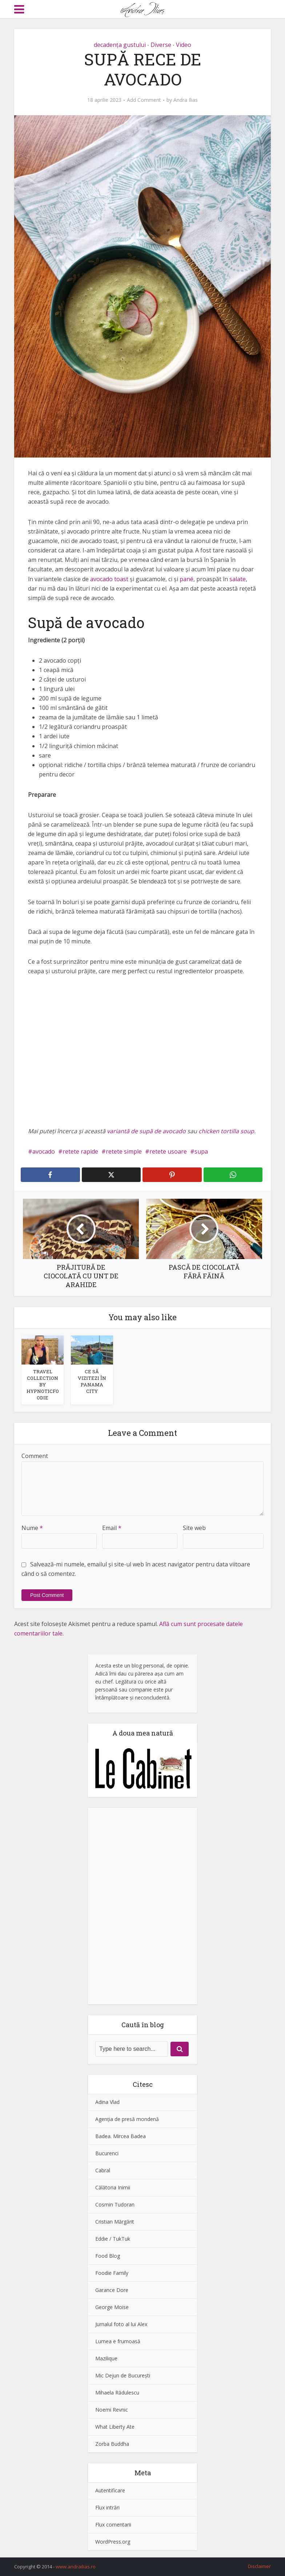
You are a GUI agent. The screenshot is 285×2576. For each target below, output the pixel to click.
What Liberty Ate (115, 2426)
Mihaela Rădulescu (117, 2392)
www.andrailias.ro (76, 2566)
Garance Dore (111, 2290)
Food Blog (107, 2255)
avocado (43, 1151)
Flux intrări (107, 2507)
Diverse (160, 45)
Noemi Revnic (111, 2409)
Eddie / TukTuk (112, 2238)
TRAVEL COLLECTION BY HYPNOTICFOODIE (43, 1384)
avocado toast (109, 579)
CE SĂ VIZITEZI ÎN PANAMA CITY (92, 1381)
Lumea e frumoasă (117, 2341)
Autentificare (110, 2490)
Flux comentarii (113, 2524)
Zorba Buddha (112, 2443)
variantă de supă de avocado (146, 1131)
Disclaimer (259, 2566)
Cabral (102, 2170)
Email (111, 1528)
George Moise (112, 2307)
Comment (34, 1456)
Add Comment (144, 100)
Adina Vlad (107, 2101)
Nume (32, 1528)
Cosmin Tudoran (115, 2204)
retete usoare (168, 1151)
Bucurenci (107, 2153)
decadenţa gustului (120, 45)
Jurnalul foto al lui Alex (121, 2324)
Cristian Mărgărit (114, 2221)
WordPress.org (112, 2541)
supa (201, 1151)
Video (183, 45)
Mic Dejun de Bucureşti (122, 2375)
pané (186, 579)
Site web (194, 1528)
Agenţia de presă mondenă (127, 2119)
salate (237, 579)
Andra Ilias (185, 100)
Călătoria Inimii (112, 2187)
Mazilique (106, 2358)
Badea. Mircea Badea (120, 2136)
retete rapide (80, 1151)
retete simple (124, 1151)
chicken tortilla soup (226, 1131)
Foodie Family (111, 2272)
